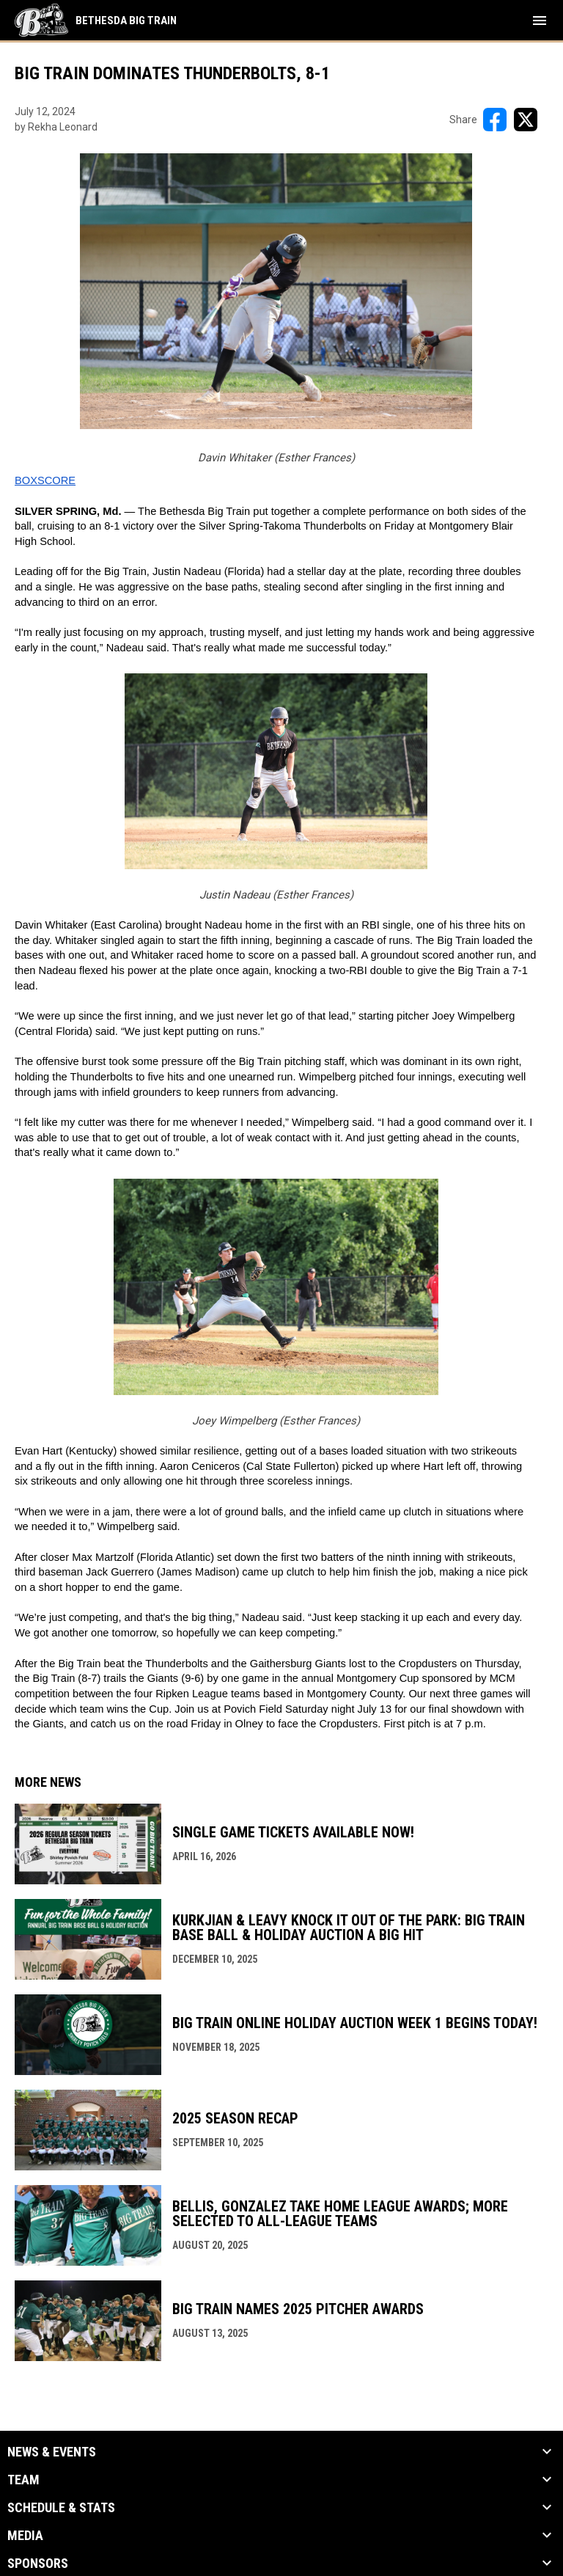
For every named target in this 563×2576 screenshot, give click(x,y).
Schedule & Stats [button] (61, 2507)
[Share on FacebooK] (495, 119)
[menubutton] (539, 20)
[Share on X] (525, 119)
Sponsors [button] (37, 2563)
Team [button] (23, 2480)
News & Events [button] (51, 2452)
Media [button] (25, 2535)
